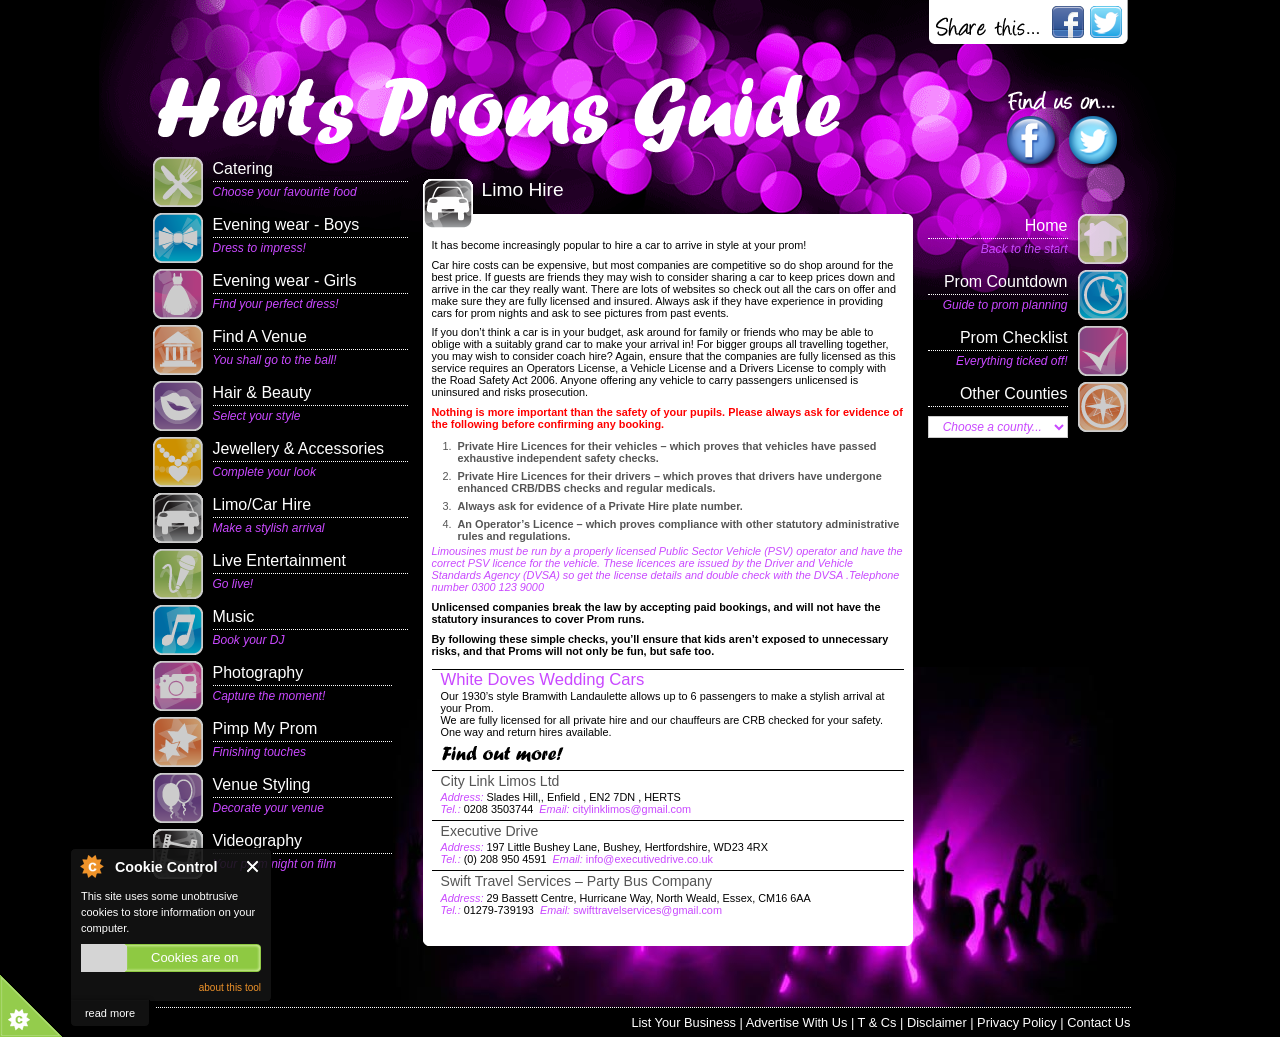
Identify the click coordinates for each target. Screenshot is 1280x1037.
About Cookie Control (91, 866)
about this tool (230, 987)
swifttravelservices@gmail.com (647, 910)
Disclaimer (937, 1022)
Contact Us (1098, 1022)
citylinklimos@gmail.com (632, 809)
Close (253, 866)
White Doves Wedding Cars (543, 679)
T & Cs (877, 1022)
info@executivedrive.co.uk (649, 859)
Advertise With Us (797, 1022)
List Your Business (683, 1022)
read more (110, 1013)
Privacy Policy (1017, 1022)
